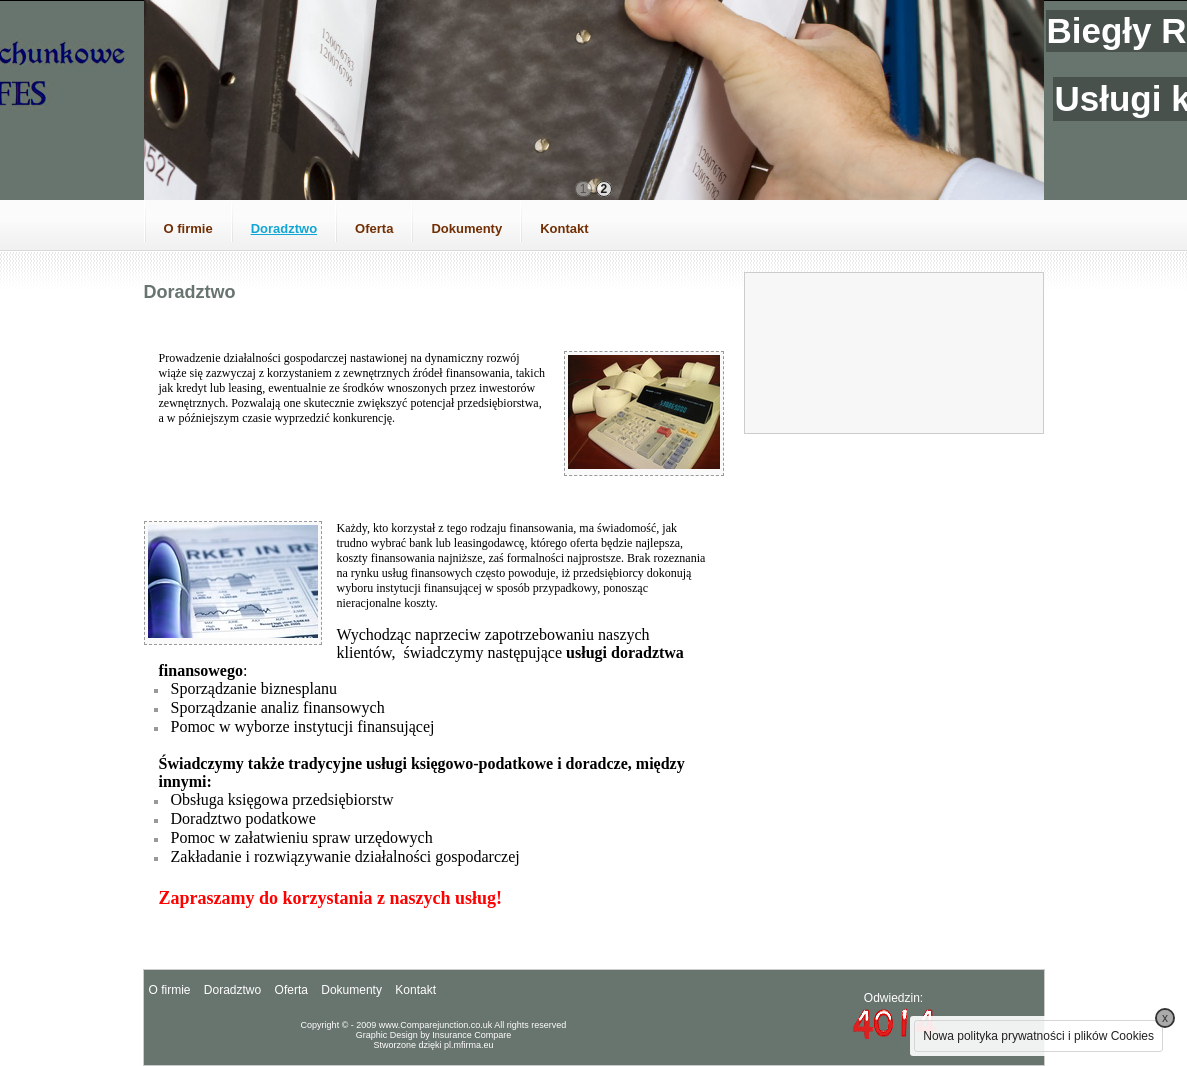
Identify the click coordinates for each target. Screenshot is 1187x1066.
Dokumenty (466, 228)
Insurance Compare (471, 1035)
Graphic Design (387, 1035)
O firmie (188, 228)
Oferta (374, 228)
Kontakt (564, 228)
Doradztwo (284, 228)
